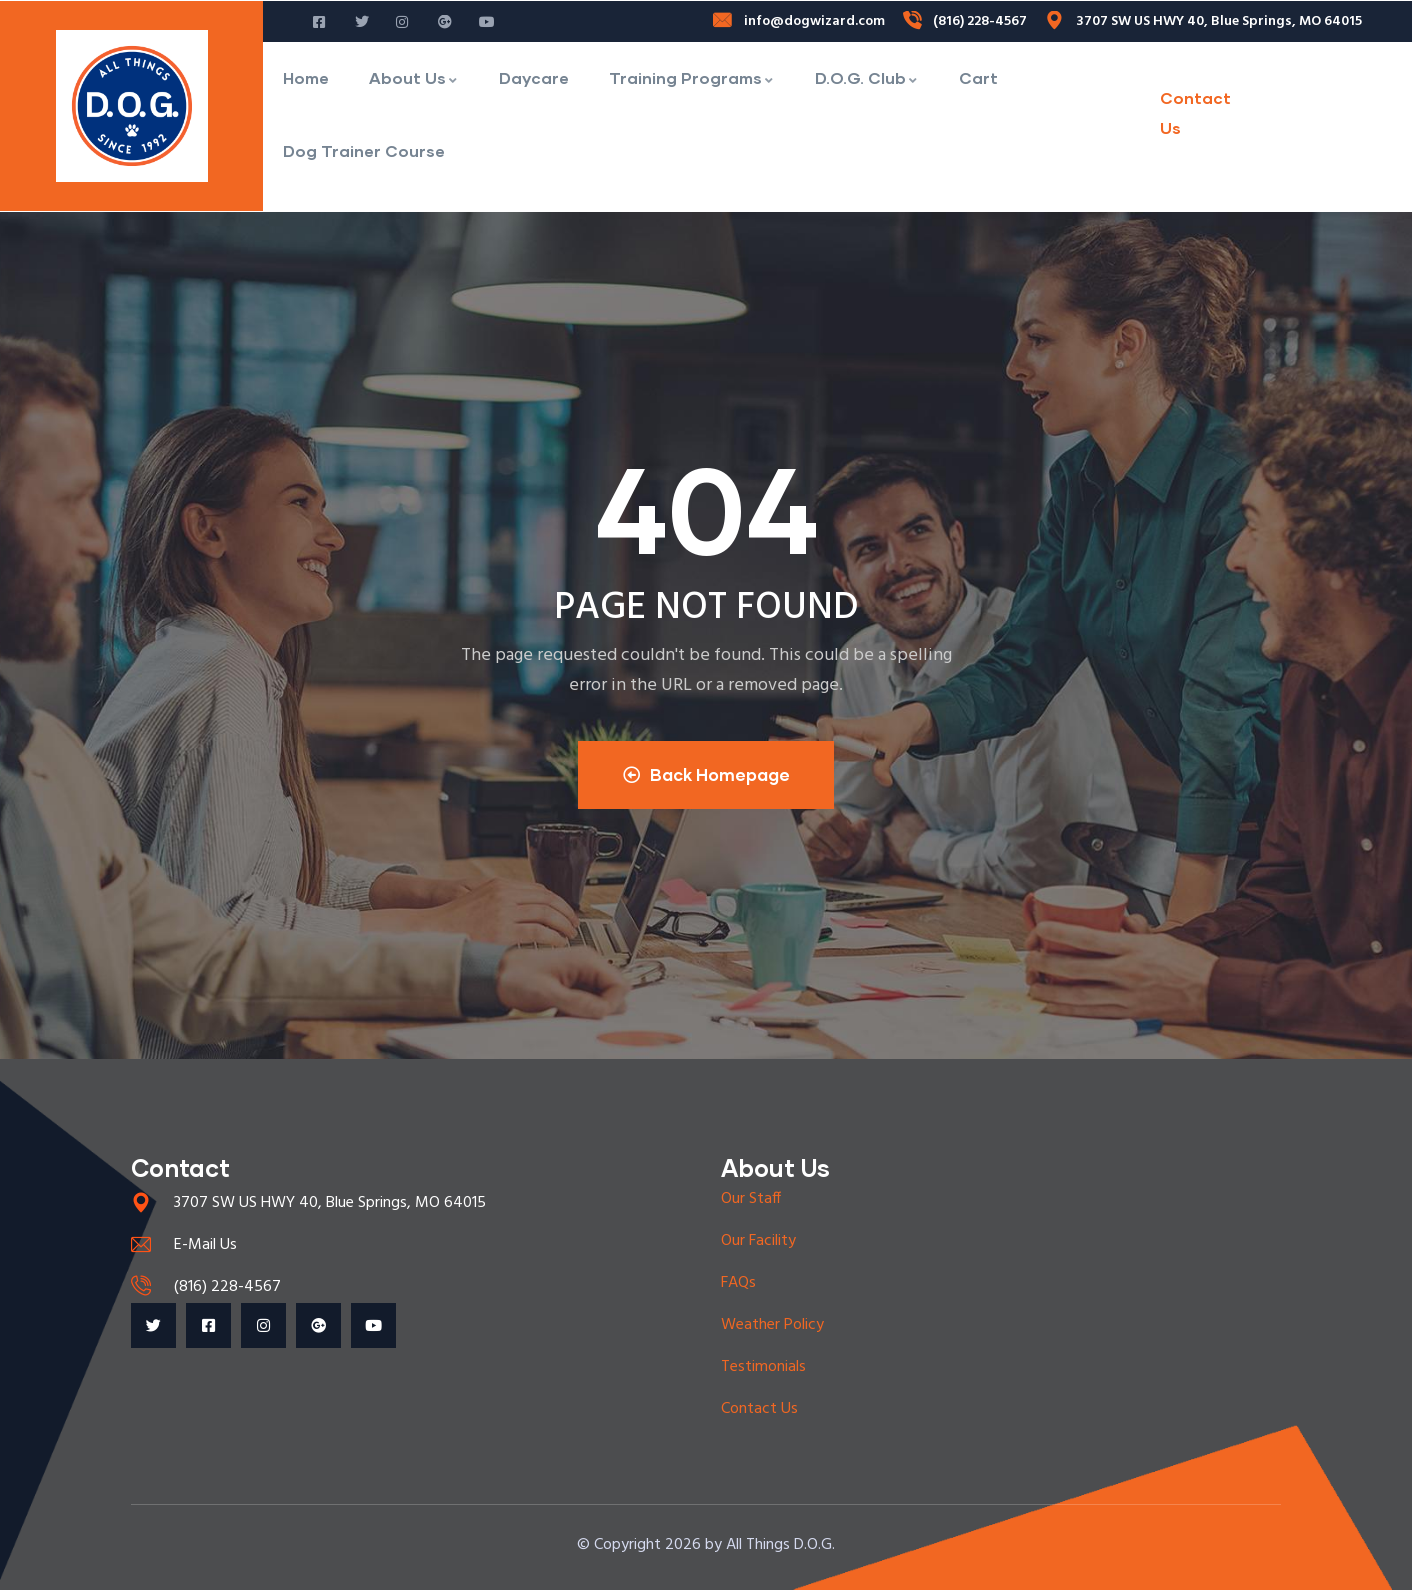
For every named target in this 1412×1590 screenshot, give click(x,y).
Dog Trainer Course (364, 150)
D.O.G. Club (867, 77)
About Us (414, 77)
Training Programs (692, 77)
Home (306, 77)
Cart (978, 77)
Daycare (534, 77)
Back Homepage (706, 774)
